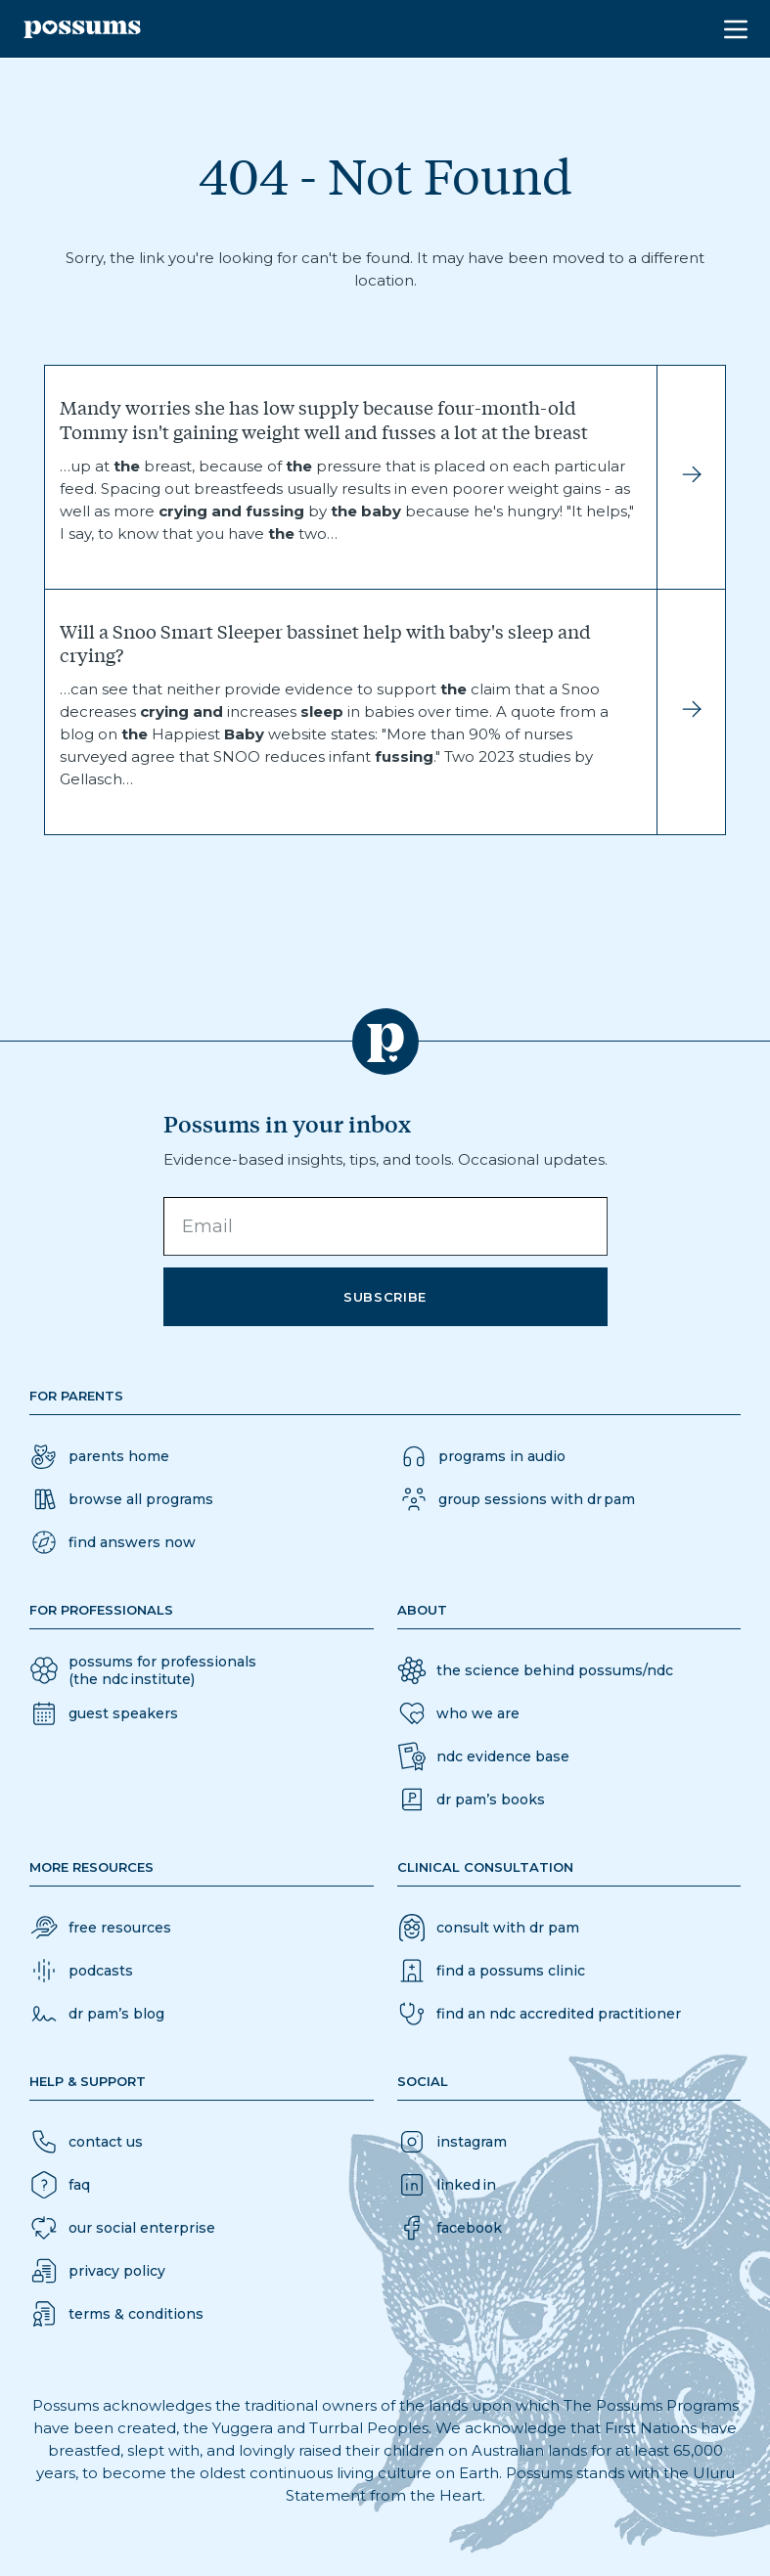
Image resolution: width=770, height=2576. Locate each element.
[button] (112, 1542)
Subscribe (385, 1297)
